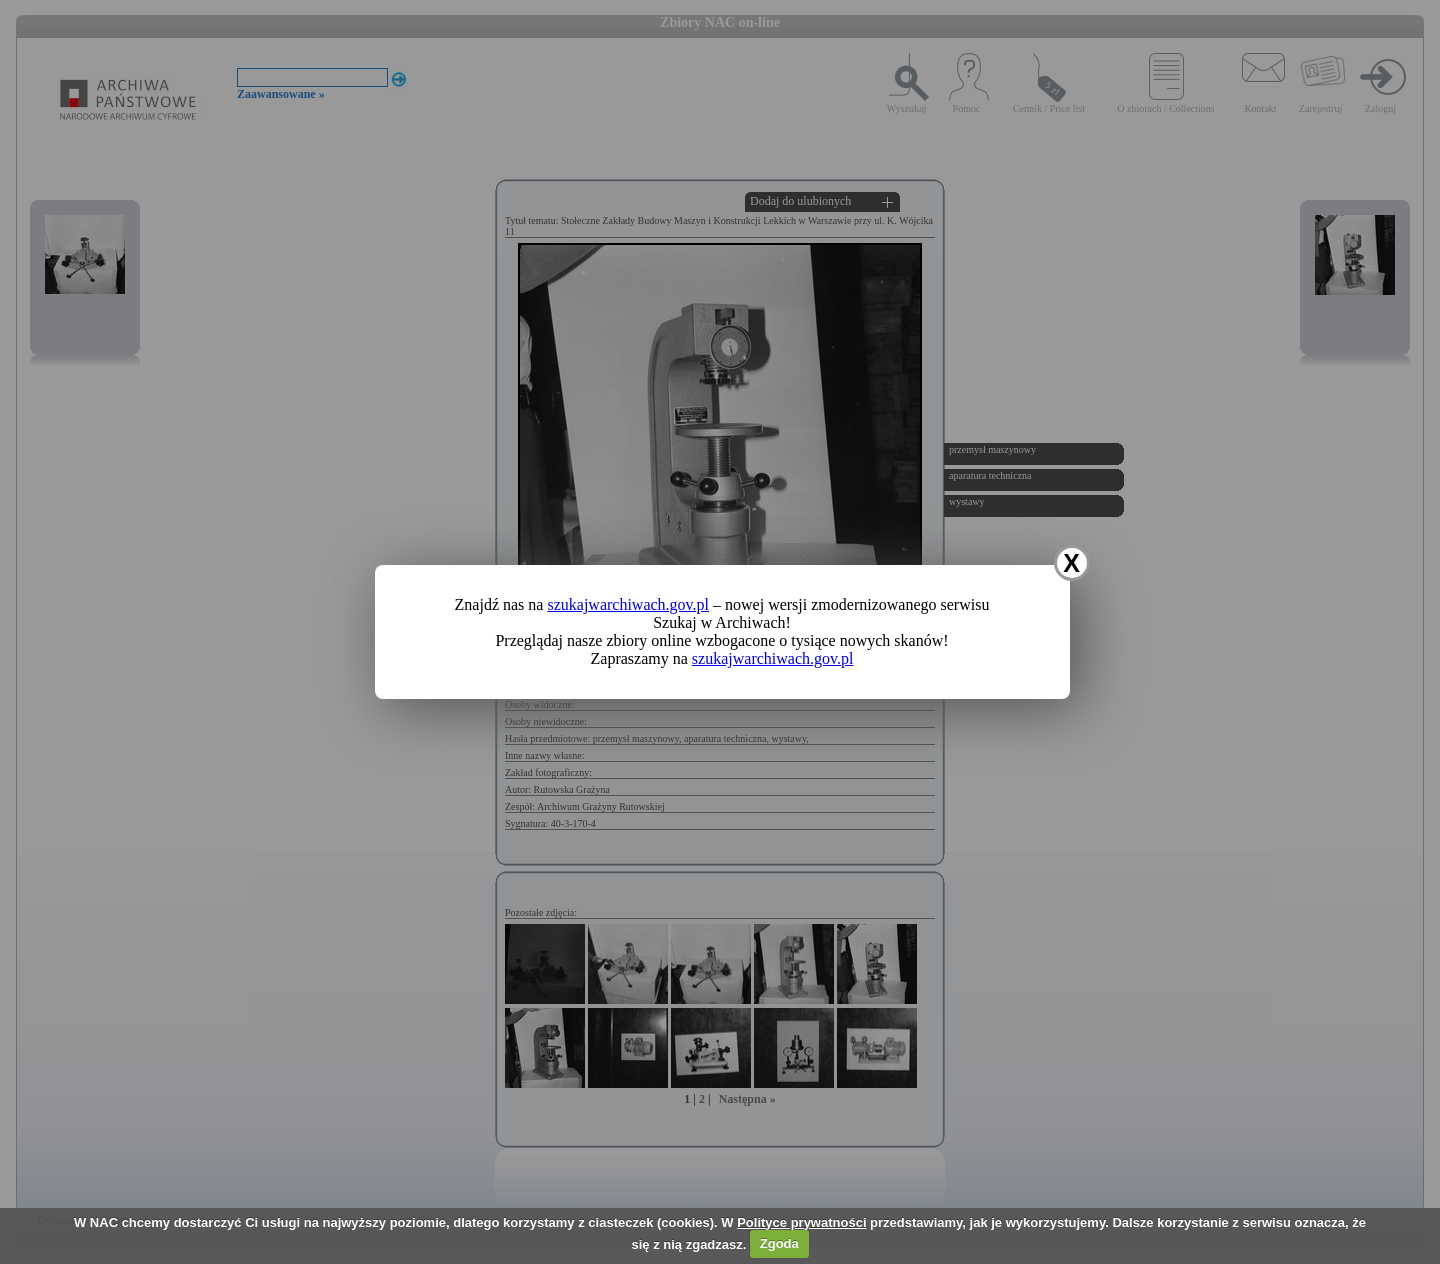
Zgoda (779, 1243)
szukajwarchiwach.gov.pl (628, 604)
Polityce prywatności (801, 1222)
